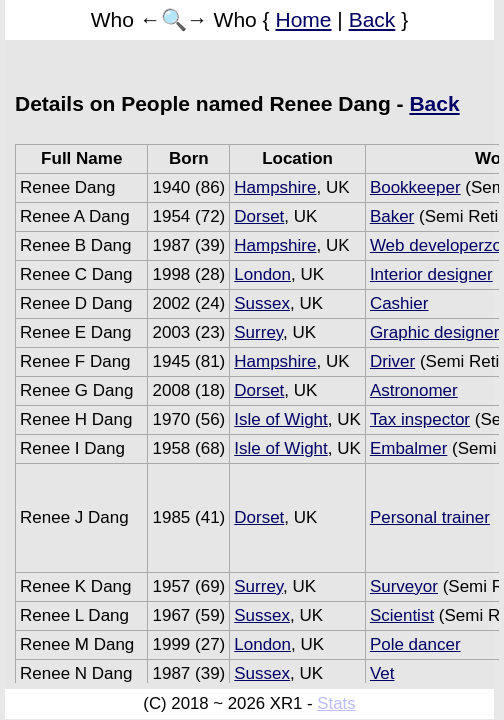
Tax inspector (420, 419)
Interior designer (431, 274)
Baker (392, 216)
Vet (382, 673)
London (262, 274)
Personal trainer (430, 517)
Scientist (402, 615)
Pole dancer (415, 644)
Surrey (258, 332)
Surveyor (404, 586)
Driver (392, 361)
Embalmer (408, 448)
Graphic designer (434, 332)
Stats (336, 703)
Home (303, 19)
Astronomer (414, 390)
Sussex (262, 303)
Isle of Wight (281, 419)
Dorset (259, 216)
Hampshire (275, 187)
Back (372, 19)
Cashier (399, 303)
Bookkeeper (415, 187)
